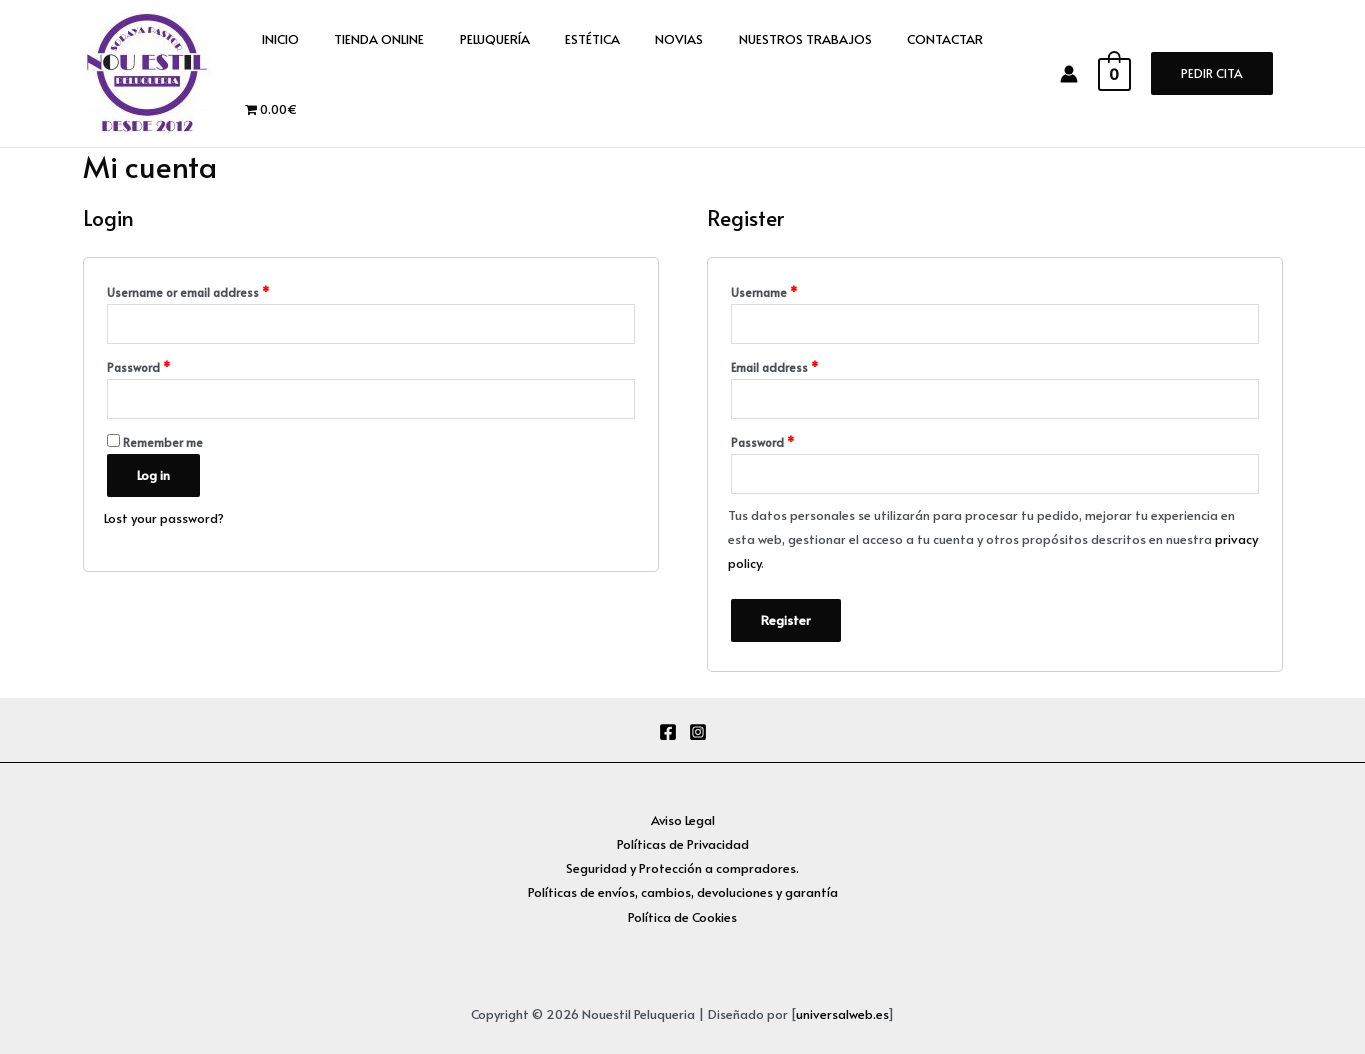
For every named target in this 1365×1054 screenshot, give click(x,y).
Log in (153, 475)
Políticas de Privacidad (682, 844)
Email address (774, 367)
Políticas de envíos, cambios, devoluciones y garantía (683, 892)
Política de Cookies (682, 917)
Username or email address (188, 292)
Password (138, 367)
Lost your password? (164, 518)
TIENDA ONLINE (366, 74)
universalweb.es (842, 1014)
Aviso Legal (682, 820)
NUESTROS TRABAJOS (754, 74)
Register (786, 620)
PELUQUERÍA (472, 74)
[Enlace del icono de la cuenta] (1078, 74)
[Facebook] (668, 732)
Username (764, 292)
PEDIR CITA (1212, 73)
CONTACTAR (885, 74)
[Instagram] (698, 732)
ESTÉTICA (560, 74)
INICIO (276, 74)
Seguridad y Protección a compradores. (682, 868)
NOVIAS (638, 74)
